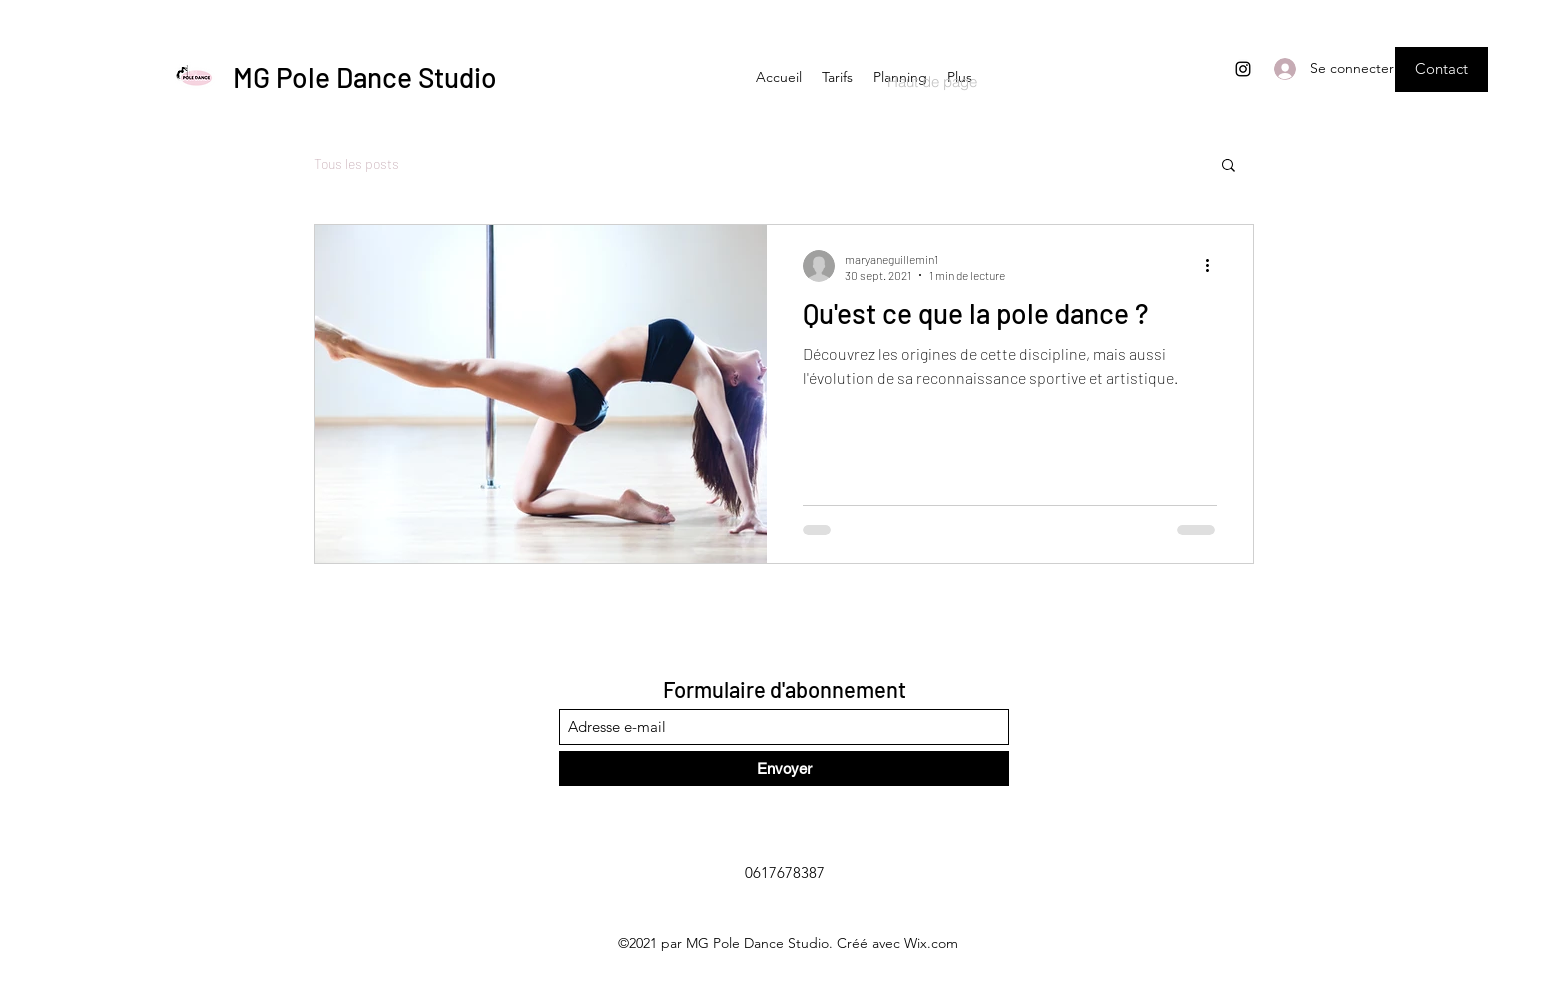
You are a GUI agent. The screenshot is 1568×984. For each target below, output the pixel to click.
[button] (1441, 69)
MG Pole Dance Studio (365, 77)
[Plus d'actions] (1214, 266)
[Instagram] (1243, 69)
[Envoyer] (784, 768)
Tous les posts (356, 163)
